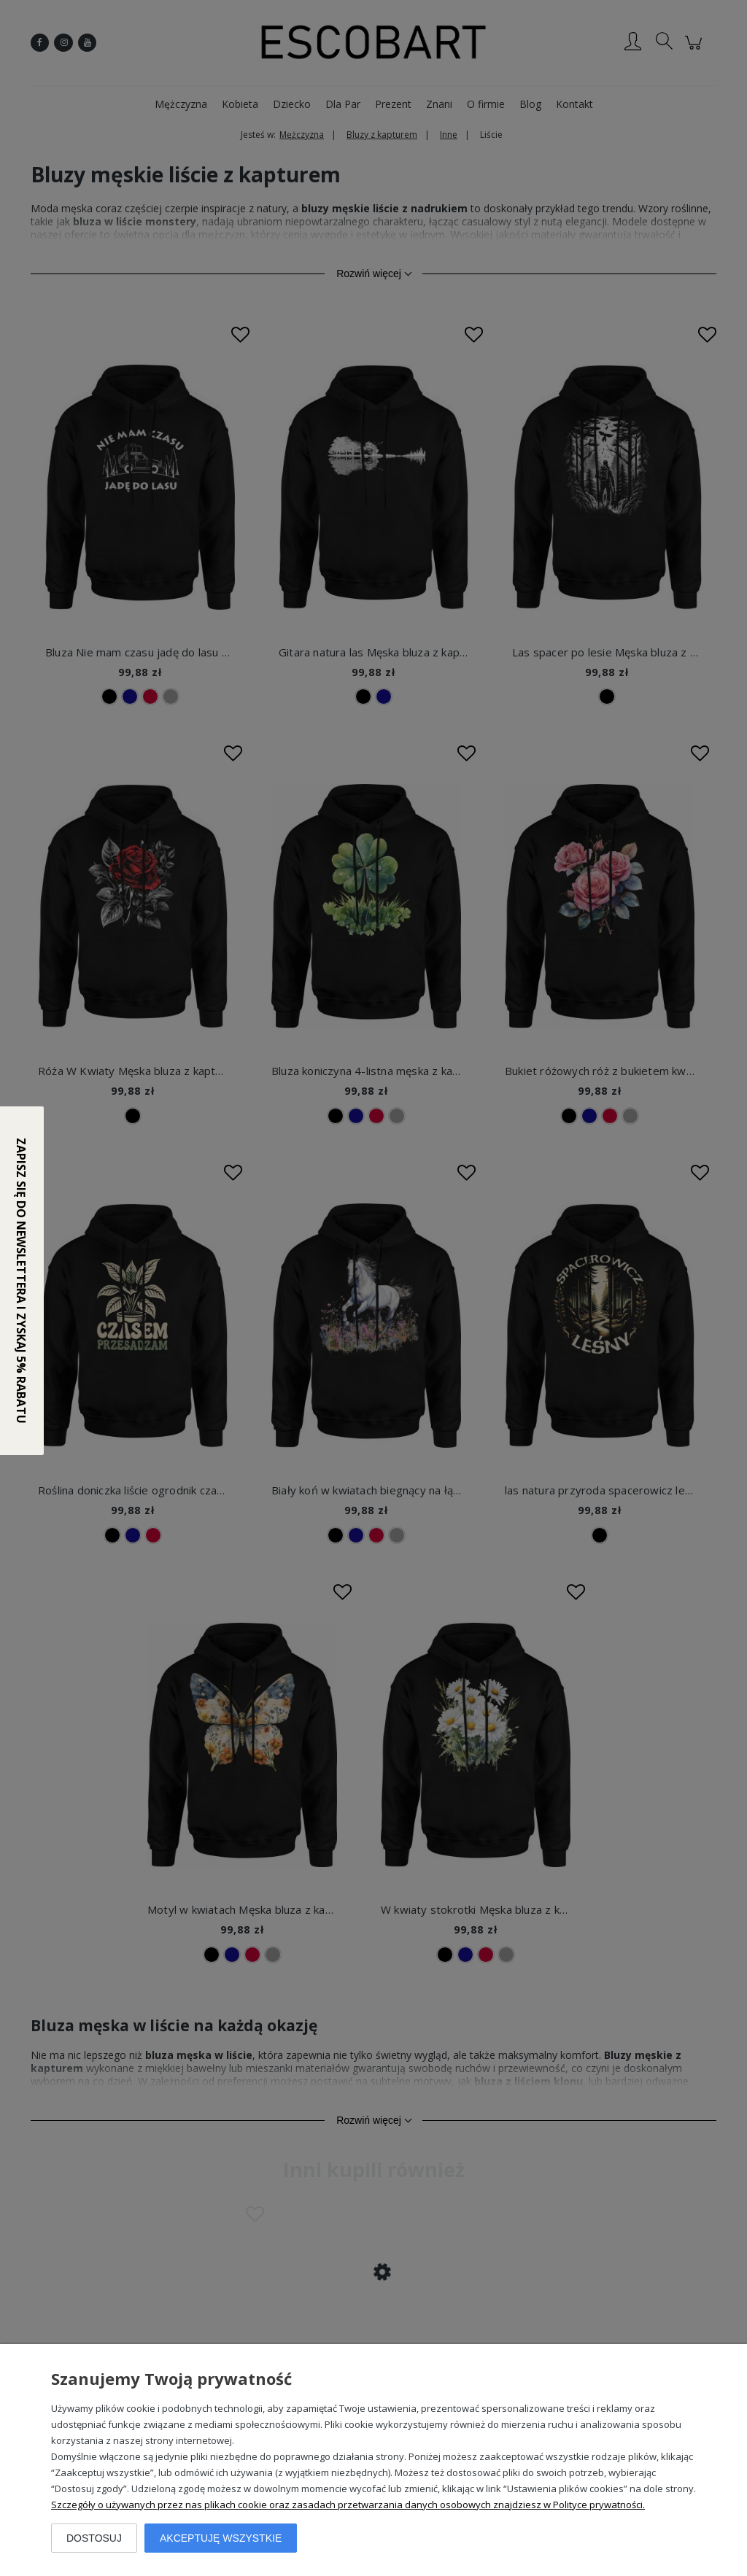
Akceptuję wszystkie (221, 2538)
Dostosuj (94, 2538)
